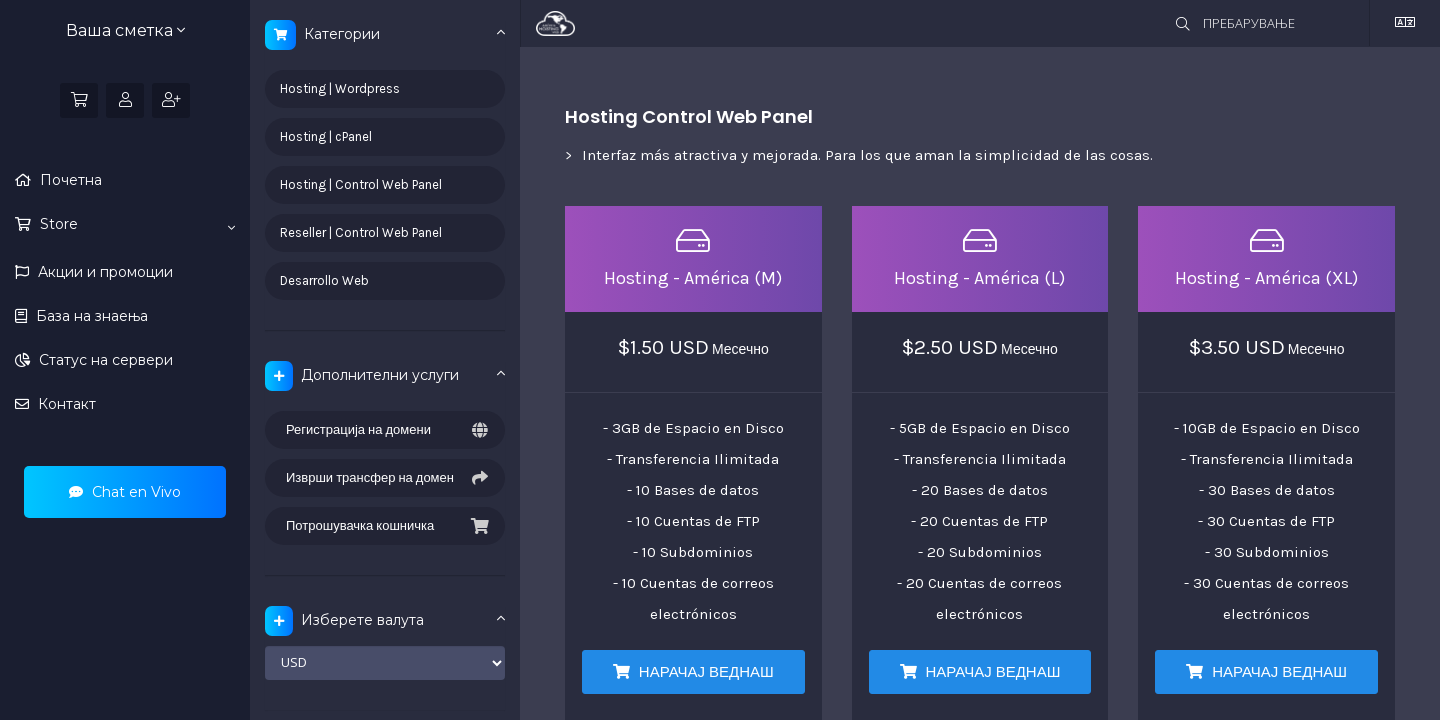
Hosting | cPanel (326, 136)
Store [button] (135, 225)
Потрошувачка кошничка (385, 526)
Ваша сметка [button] (125, 30)
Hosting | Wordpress (340, 88)
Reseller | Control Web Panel (361, 232)
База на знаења (90, 316)
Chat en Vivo (125, 492)
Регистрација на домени (385, 430)
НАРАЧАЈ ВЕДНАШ (693, 672)
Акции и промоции (103, 272)
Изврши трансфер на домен (385, 478)
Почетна (69, 180)
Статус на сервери (104, 360)
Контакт (65, 404)
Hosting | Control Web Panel (361, 184)
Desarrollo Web (324, 280)
